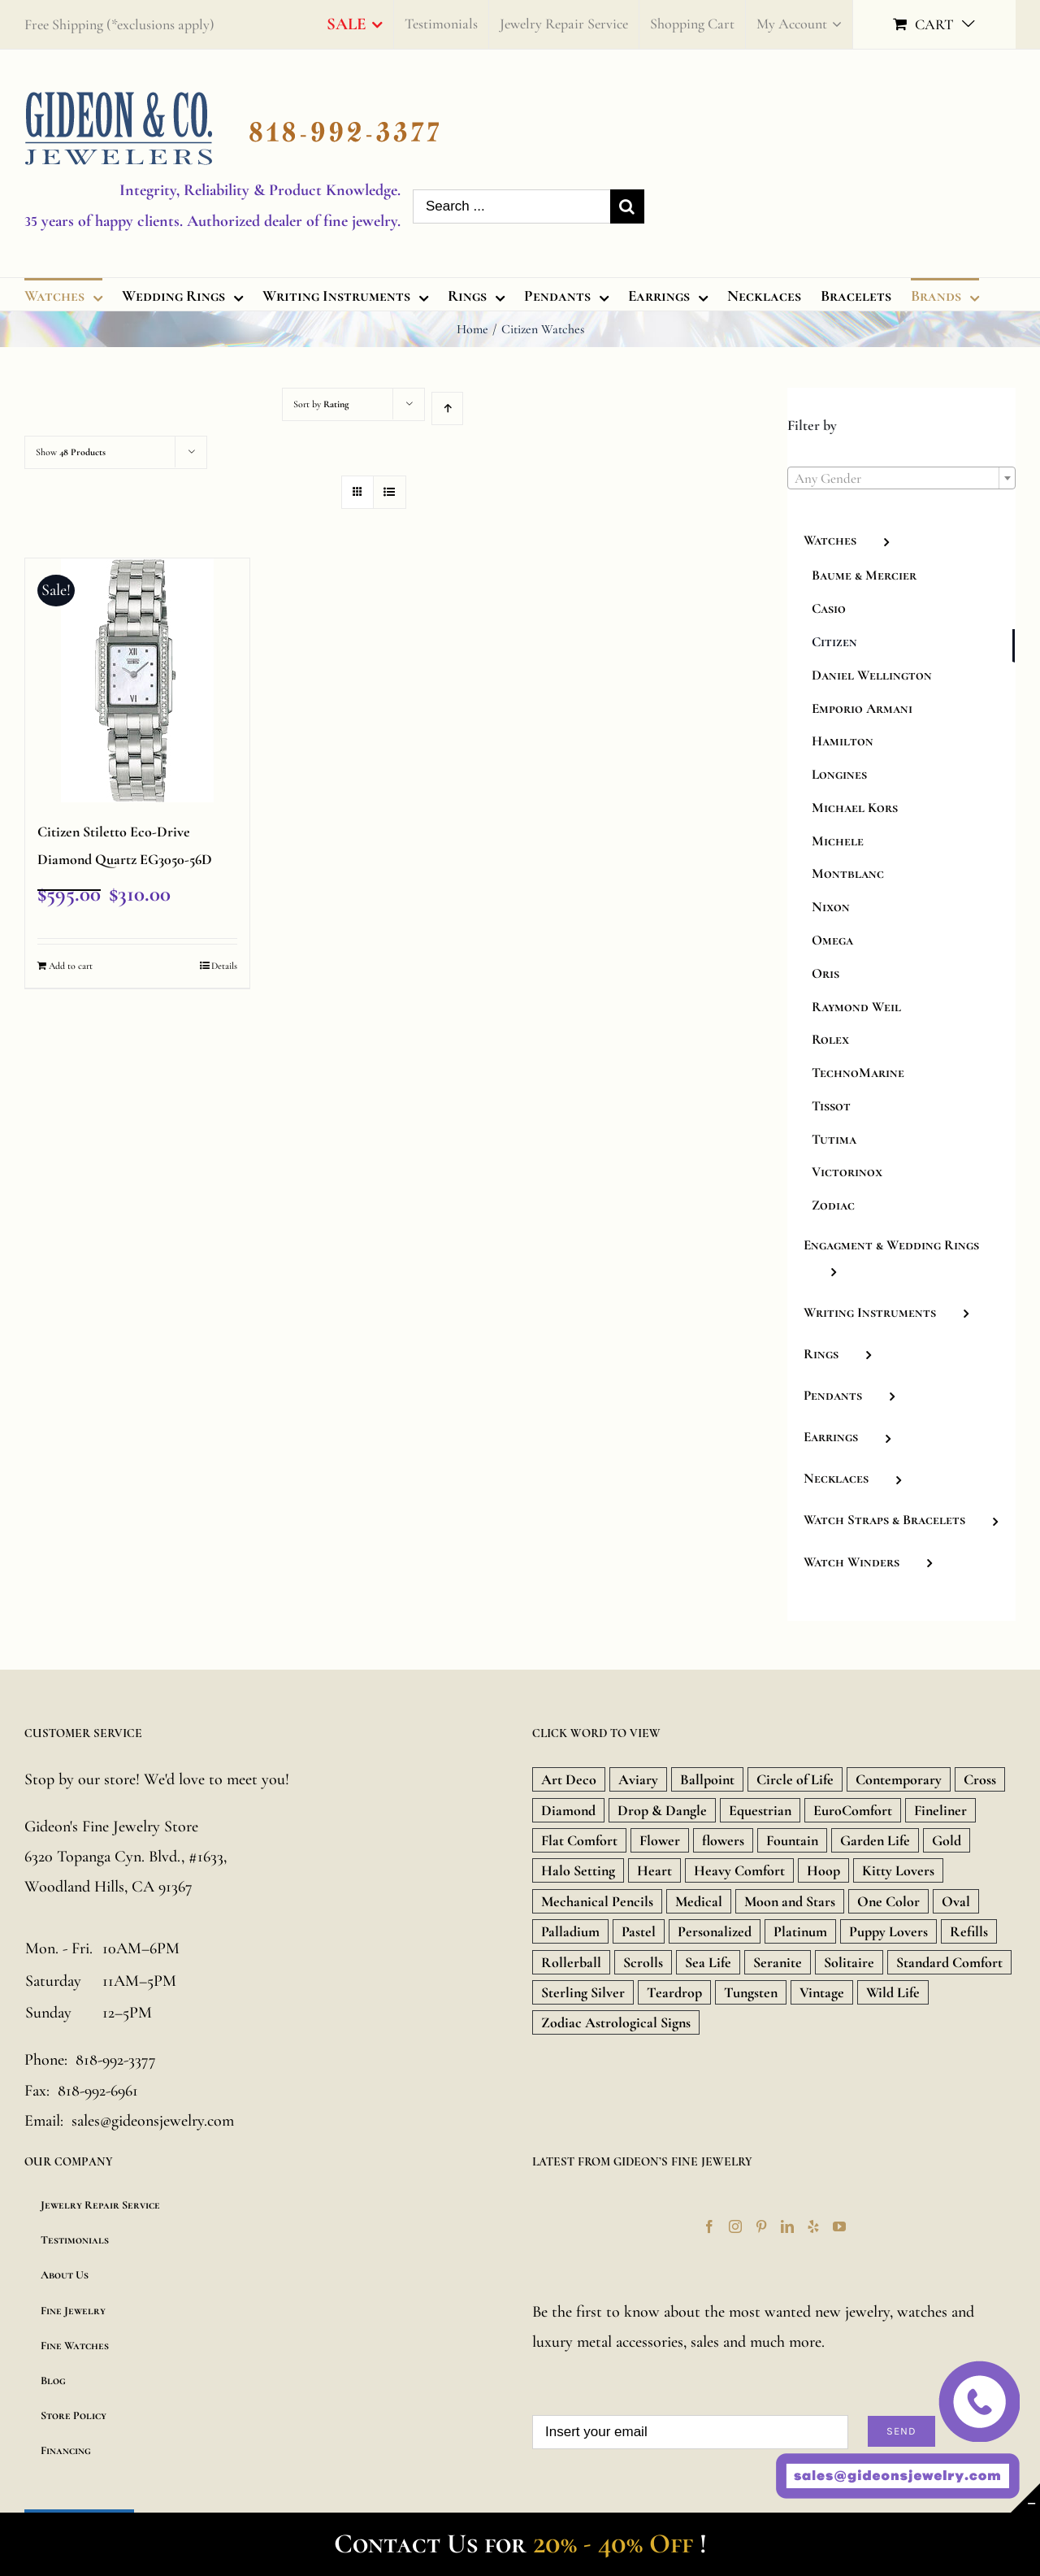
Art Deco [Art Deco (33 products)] (568, 1779)
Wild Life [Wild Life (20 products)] (893, 1992)
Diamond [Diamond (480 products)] (568, 1810)
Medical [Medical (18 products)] (698, 1901)
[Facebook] (709, 2226)
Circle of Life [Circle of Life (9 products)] (795, 1779)
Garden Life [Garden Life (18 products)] (875, 1840)
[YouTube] (839, 2226)
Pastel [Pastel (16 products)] (639, 1931)
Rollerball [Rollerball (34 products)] (571, 1962)
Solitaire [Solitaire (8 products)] (849, 1962)
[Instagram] (735, 2226)
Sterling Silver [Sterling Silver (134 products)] (583, 1992)
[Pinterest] (761, 2226)
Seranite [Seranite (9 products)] (777, 1962)
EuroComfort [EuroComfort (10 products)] (852, 1810)
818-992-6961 (98, 2090)
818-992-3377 (116, 2060)
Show (71, 452)
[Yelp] (813, 2226)
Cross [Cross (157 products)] (980, 1779)
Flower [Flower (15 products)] (659, 1840)
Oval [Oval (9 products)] (956, 1901)
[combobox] (901, 478)
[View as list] (389, 492)
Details (224, 965)
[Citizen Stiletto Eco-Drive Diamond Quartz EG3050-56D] (137, 680)
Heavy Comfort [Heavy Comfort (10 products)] (739, 1870)
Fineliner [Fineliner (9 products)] (940, 1810)
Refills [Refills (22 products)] (969, 1931)
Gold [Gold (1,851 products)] (946, 1840)
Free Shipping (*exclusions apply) (119, 24)
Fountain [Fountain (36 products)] (792, 1840)
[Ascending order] (447, 408)
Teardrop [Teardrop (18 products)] (674, 1992)
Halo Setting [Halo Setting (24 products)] (578, 1870)
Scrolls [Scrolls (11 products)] (643, 1962)
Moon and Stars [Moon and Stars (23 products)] (789, 1901)
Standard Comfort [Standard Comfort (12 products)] (949, 1962)
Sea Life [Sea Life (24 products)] (708, 1962)
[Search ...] (511, 206)
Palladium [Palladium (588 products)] (570, 1931)
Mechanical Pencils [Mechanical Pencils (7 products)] (597, 1901)
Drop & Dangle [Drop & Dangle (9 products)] (662, 1810)
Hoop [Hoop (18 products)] (823, 1870)
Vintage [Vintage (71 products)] (822, 1992)
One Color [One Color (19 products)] (888, 1901)
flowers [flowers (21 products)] (723, 1840)
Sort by (321, 404)
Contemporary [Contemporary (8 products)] (899, 1779)
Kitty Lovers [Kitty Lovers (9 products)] (898, 1870)
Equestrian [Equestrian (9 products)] (760, 1810)
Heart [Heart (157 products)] (654, 1870)
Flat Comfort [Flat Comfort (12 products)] (579, 1840)
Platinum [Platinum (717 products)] (800, 1931)
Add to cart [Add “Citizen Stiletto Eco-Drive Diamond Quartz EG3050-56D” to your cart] (71, 965)
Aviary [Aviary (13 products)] (638, 1779)
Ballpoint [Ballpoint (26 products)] (707, 1779)
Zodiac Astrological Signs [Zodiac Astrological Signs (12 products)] (616, 2022)
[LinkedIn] (787, 2226)
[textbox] (901, 478)
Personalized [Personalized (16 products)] (715, 1931)
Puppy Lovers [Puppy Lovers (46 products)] (888, 1931)
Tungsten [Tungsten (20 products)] (751, 1992)
